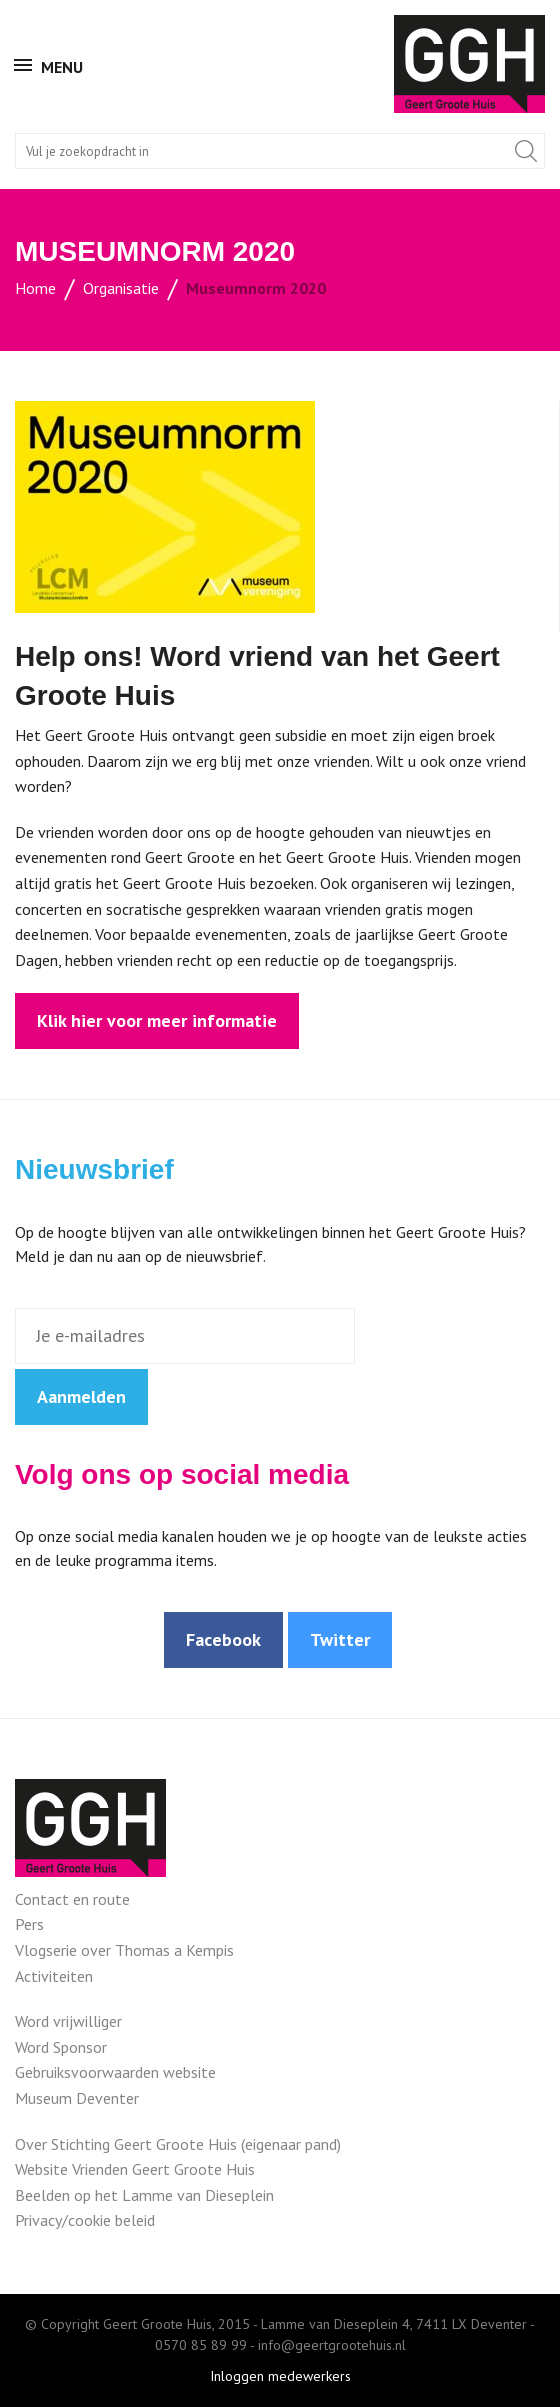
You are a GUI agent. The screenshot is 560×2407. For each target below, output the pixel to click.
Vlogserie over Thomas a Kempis (124, 1950)
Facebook (223, 1639)
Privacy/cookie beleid (85, 2220)
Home (35, 288)
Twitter (340, 1639)
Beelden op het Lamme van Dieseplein (144, 2195)
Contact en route (72, 1899)
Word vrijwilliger (68, 2021)
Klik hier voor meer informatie (157, 1020)
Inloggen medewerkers (280, 2376)
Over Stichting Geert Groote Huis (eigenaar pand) (178, 2144)
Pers (29, 1924)
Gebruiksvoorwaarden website (115, 2072)
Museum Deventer (77, 2098)
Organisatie (121, 288)
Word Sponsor (61, 2047)
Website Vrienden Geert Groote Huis (135, 2169)
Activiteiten (54, 1976)
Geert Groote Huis (469, 64)
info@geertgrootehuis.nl (332, 2345)
